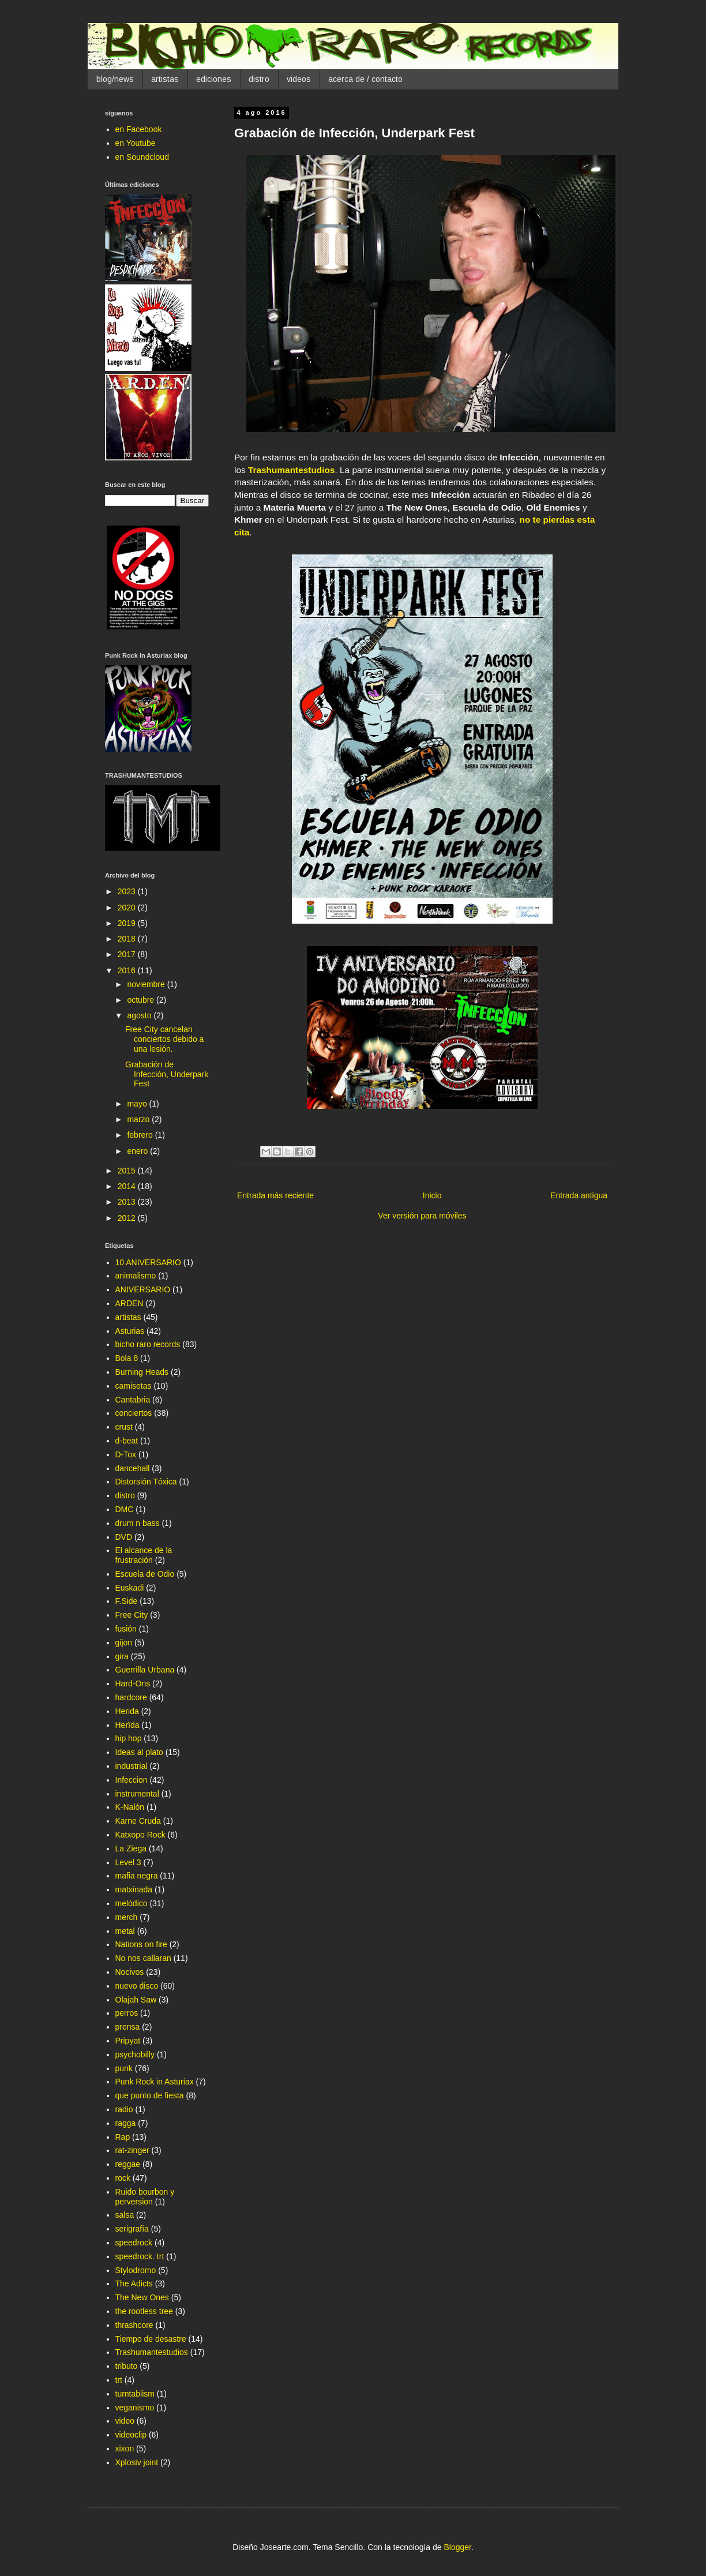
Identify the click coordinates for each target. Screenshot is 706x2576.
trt (118, 2379)
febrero (141, 1134)
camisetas (133, 1385)
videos (299, 79)
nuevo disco (137, 1985)
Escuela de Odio (145, 1573)
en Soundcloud (142, 157)
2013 (128, 1201)
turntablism (135, 2393)
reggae (128, 2164)
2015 (128, 1170)
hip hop (128, 1738)
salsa (124, 2214)
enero (138, 1151)
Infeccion (131, 1779)
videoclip (131, 2434)
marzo (139, 1119)
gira (122, 1656)
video (124, 2420)
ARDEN (129, 1303)
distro (259, 79)
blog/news (115, 79)
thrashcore (134, 2325)
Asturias (130, 1331)
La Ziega (131, 1848)
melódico (131, 1903)
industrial (131, 1766)
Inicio (432, 1195)
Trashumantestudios (151, 2352)
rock (122, 2178)
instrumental (137, 1793)
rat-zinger (132, 2150)
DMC (124, 1509)
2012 (128, 1218)
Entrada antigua (578, 1195)
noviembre (147, 984)
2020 (128, 907)
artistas (165, 79)
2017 (128, 954)
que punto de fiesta (149, 2095)
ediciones (213, 79)
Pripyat (128, 2040)
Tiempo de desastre (150, 2338)
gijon (124, 1642)
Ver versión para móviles (422, 1215)
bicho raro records (148, 1344)
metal (125, 1931)
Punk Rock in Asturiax (154, 2081)
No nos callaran (143, 1958)
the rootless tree (144, 2311)
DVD (124, 1537)
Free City (131, 1614)
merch (126, 1917)
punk (124, 2068)
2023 (128, 891)
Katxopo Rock (140, 1834)
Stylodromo (135, 2270)
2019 (128, 923)
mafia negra (136, 1875)
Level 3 (128, 1862)
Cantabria (133, 1399)
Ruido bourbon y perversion (145, 2196)
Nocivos (129, 1972)
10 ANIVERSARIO (148, 1262)
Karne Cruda (138, 1820)
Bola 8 (126, 1358)
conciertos (133, 1413)
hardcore (131, 1697)
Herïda (127, 1725)
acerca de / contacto (365, 79)
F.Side (126, 1601)
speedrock (134, 2242)
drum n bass (137, 1523)
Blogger (457, 2547)
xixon (124, 2448)
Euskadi (129, 1587)
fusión (126, 1628)
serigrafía (132, 2228)
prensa (127, 2026)
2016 (128, 970)
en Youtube (135, 143)
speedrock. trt (139, 2256)
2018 (128, 938)
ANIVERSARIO (143, 1289)
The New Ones (142, 2297)
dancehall (132, 1468)
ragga (125, 2123)
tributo (126, 2366)
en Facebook (138, 129)
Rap (122, 2137)
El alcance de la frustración (143, 1555)
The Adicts (134, 2283)
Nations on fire (141, 1944)
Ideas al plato (139, 1752)
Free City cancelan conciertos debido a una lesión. (164, 1039)
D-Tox (126, 1454)
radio (124, 2109)
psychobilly (135, 2054)
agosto (140, 1015)
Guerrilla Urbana (145, 1669)
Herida (127, 1711)
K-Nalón (130, 1807)
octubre (141, 999)
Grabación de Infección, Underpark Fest (166, 1074)
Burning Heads (142, 1372)
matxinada (134, 1889)
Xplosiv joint (137, 2462)
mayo (138, 1103)
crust (124, 1426)
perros (126, 2013)
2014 (128, 1186)
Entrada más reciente (275, 1195)
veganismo (135, 2407)
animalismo (135, 1275)
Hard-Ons (133, 1683)
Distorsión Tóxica (146, 1481)
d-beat (126, 1440)
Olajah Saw (136, 1999)
